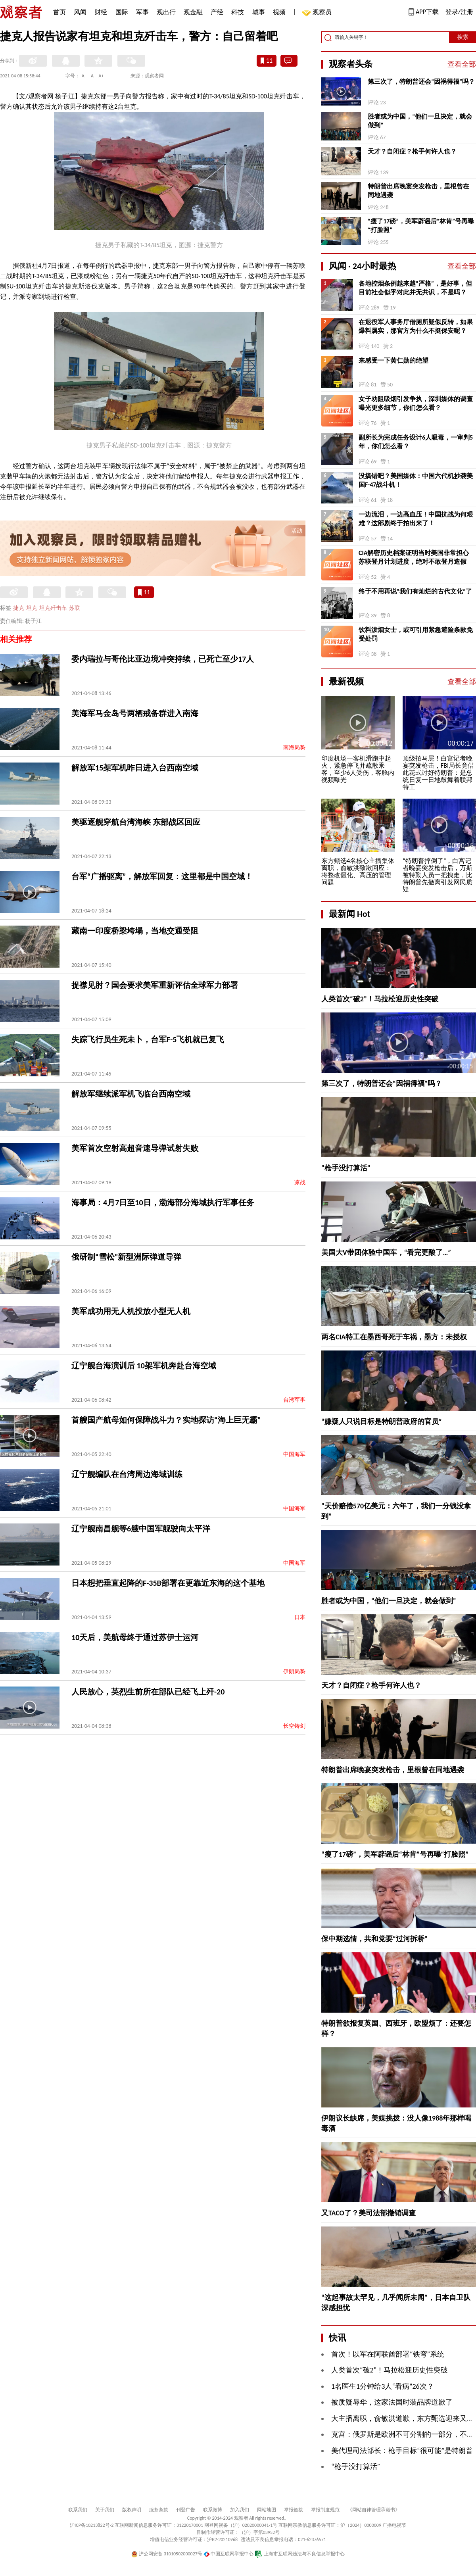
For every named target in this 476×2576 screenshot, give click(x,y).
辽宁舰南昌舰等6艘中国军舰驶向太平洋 (140, 1528)
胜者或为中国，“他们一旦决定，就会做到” (420, 121)
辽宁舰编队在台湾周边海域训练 (126, 1474)
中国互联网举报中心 (228, 2554)
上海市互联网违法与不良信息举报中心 (300, 2554)
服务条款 (158, 2510)
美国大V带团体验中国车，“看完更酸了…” (386, 1252)
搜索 (462, 37)
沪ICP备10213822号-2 (91, 2525)
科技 (237, 12)
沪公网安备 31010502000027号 (166, 2554)
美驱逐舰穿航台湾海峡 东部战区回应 (135, 822)
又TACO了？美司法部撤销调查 (368, 2213)
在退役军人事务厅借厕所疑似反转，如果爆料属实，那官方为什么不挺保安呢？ (416, 326)
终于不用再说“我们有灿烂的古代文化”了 (415, 591)
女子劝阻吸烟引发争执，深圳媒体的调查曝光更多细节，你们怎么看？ (416, 403)
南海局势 (294, 747)
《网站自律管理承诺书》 (373, 2510)
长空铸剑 (294, 1726)
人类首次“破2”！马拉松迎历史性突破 (379, 999)
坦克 (31, 608)
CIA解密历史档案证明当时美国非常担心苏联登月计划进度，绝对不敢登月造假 (414, 557)
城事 (258, 12)
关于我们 (104, 2510)
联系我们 (77, 2510)
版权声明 (131, 2510)
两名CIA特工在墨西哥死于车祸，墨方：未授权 (394, 1337)
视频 (279, 12)
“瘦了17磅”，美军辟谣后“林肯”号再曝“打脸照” (421, 225)
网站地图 (266, 2510)
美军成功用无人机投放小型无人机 (130, 1311)
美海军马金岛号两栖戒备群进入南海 (134, 713)
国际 (121, 12)
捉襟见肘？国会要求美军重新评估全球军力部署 (154, 985)
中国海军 (294, 1454)
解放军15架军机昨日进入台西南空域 (134, 767)
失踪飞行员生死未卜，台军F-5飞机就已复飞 (147, 1039)
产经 (217, 12)
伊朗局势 (294, 1671)
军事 (142, 12)
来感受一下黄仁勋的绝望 (393, 360)
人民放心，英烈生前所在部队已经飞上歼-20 (148, 1691)
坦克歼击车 (53, 608)
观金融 (193, 12)
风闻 (80, 12)
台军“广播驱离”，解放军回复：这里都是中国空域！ (162, 876)
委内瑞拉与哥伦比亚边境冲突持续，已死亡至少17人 (162, 659)
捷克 (18, 608)
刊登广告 (185, 2510)
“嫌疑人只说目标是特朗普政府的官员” (381, 1421)
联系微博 (212, 2510)
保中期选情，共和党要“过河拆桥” (374, 1938)
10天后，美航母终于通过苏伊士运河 (134, 1637)
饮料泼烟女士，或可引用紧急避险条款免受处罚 (416, 634)
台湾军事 (294, 1400)
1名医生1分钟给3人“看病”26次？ (382, 2386)
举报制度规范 (325, 2510)
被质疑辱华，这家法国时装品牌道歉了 (392, 2402)
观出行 (166, 12)
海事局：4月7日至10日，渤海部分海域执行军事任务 (162, 1202)
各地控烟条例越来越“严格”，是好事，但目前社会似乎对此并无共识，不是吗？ (415, 288)
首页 (59, 12)
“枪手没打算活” (345, 1168)
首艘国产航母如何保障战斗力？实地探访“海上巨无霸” (166, 1420)
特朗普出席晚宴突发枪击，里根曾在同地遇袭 (418, 190)
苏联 (74, 608)
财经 (100, 12)
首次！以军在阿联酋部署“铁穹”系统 (387, 2354)
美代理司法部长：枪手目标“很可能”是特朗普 (402, 2450)
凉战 (299, 1182)
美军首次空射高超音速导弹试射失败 (134, 1148)
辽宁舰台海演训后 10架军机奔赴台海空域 (143, 1365)
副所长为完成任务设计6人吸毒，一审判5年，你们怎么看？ (416, 442)
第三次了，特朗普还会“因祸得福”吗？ (421, 81)
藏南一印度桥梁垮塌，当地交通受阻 (134, 931)
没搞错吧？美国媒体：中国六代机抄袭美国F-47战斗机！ (416, 480)
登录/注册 (459, 11)
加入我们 (239, 2510)
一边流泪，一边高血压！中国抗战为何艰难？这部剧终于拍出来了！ (416, 519)
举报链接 (293, 2510)
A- (84, 76)
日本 (299, 1617)
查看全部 (461, 64)
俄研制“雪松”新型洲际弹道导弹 (126, 1257)
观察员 (318, 12)
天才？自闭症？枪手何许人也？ (412, 151)
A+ (101, 76)
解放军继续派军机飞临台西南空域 (130, 1094)
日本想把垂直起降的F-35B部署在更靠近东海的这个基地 (168, 1583)
